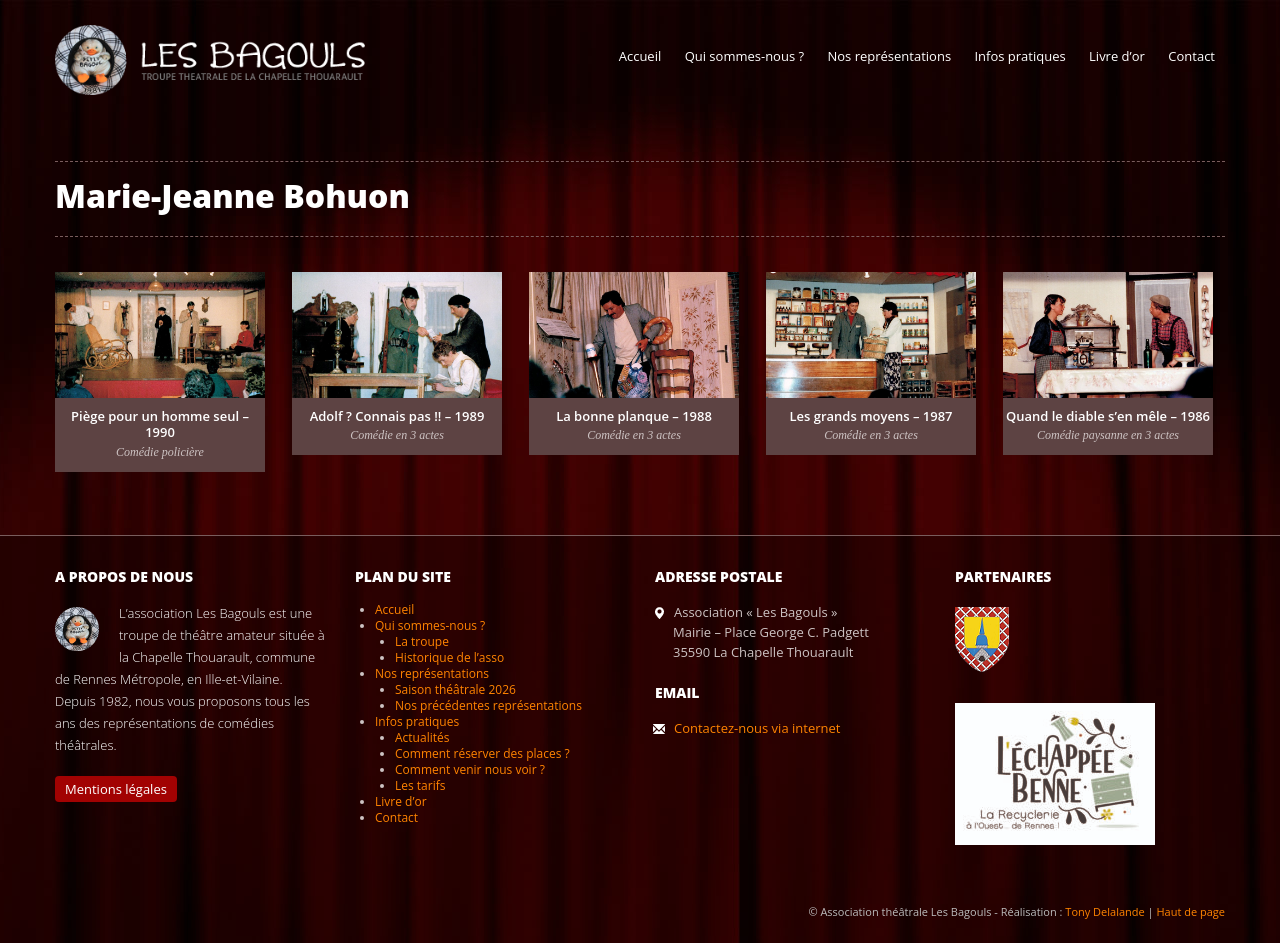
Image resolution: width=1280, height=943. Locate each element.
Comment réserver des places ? (482, 753)
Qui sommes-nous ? (744, 56)
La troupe (422, 641)
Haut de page (1190, 911)
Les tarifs (420, 785)
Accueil (640, 56)
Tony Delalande (1104, 911)
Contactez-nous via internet (757, 728)
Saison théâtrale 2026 (455, 689)
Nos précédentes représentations (488, 705)
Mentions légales (116, 789)
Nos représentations (889, 56)
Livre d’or (1117, 56)
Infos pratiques (1019, 56)
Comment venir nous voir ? (470, 769)
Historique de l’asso (449, 657)
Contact (1191, 56)
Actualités (422, 737)
